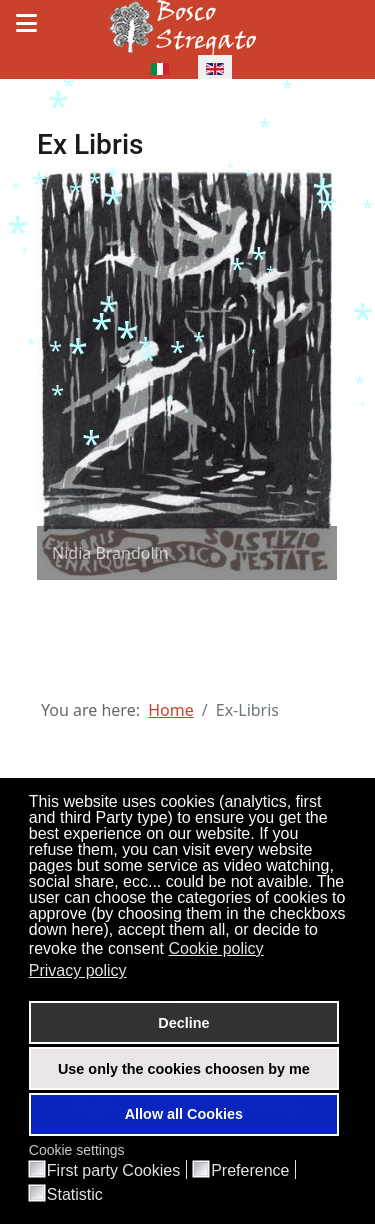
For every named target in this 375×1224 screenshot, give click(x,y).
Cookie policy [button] (215, 948)
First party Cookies (113, 1171)
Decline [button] (183, 1023)
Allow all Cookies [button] (184, 1114)
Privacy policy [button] (78, 970)
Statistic (75, 1195)
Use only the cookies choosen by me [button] (184, 1069)
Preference (250, 1171)
